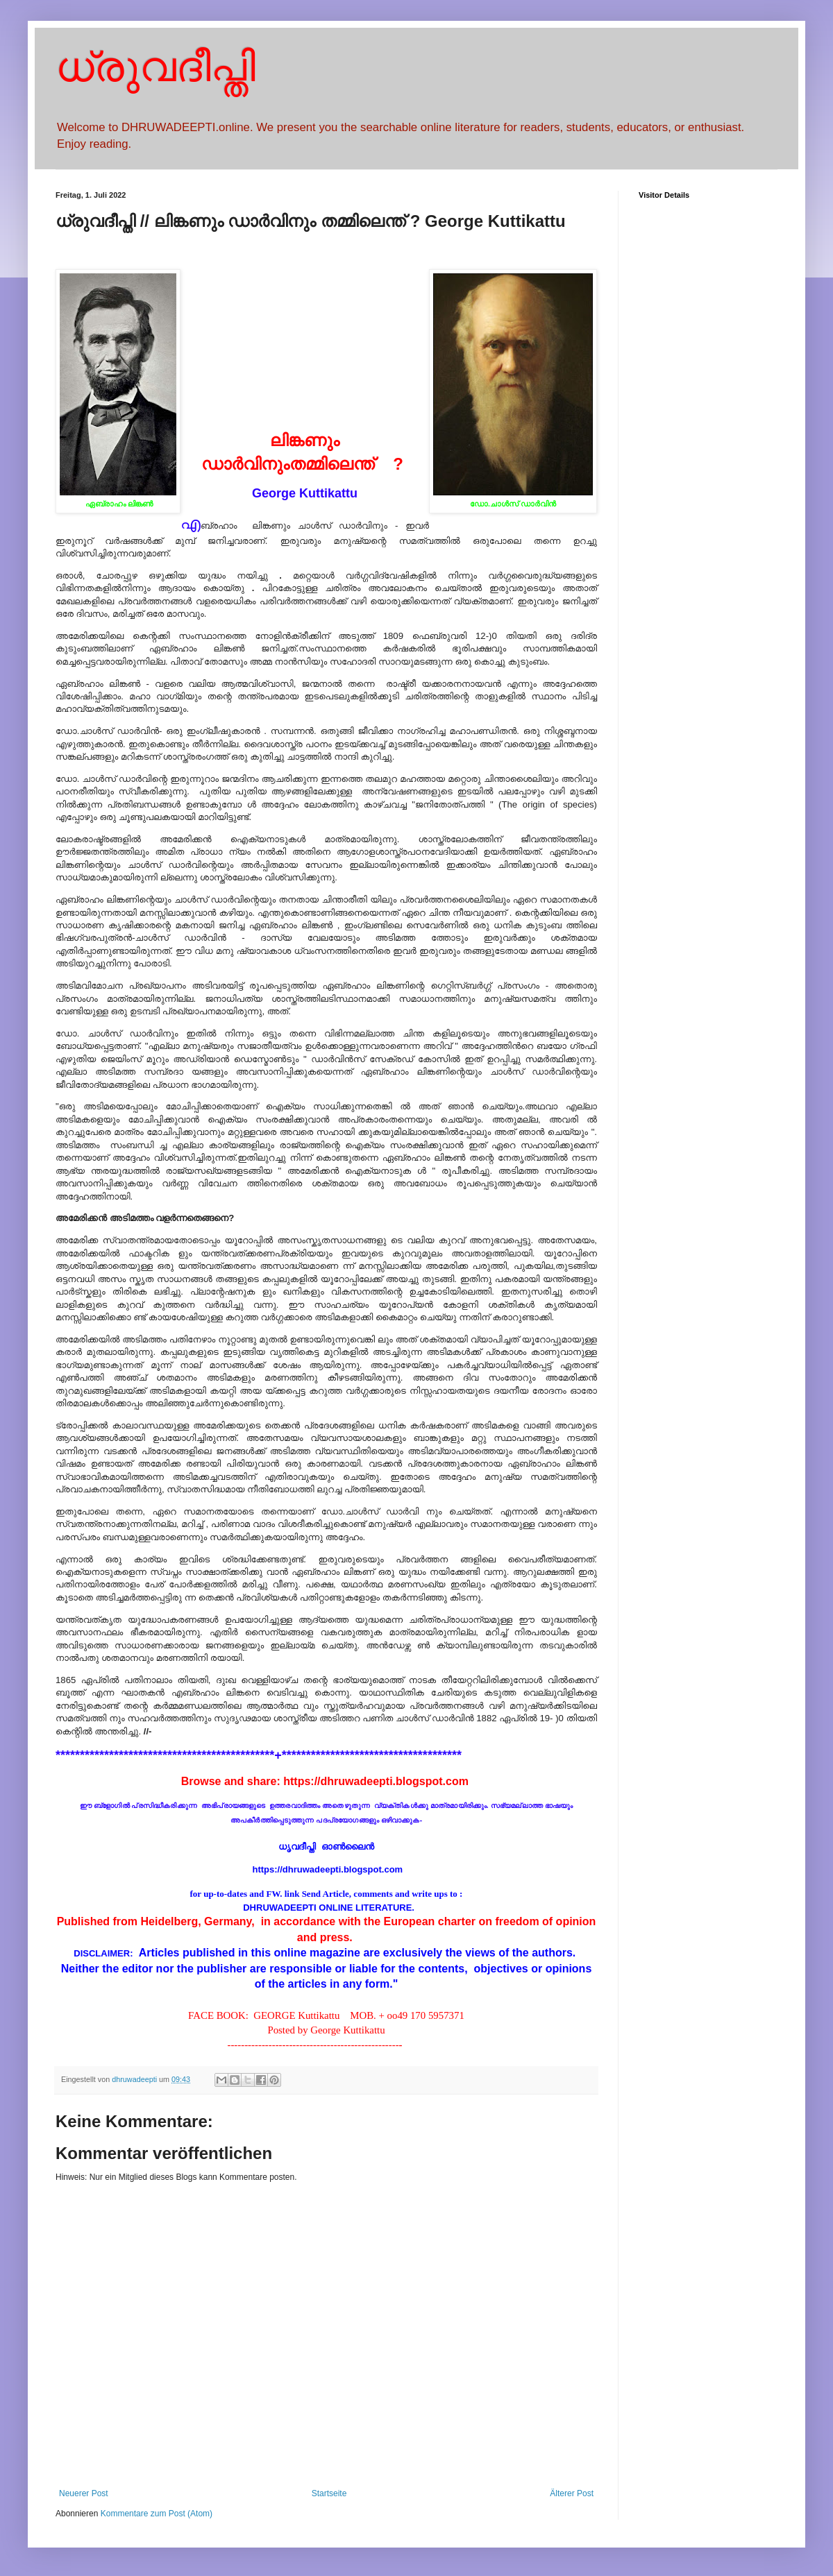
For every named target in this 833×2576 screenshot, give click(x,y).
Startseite (329, 2493)
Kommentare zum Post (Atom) (156, 2513)
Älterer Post (572, 2493)
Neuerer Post (83, 2493)
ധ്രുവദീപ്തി (155, 67)
